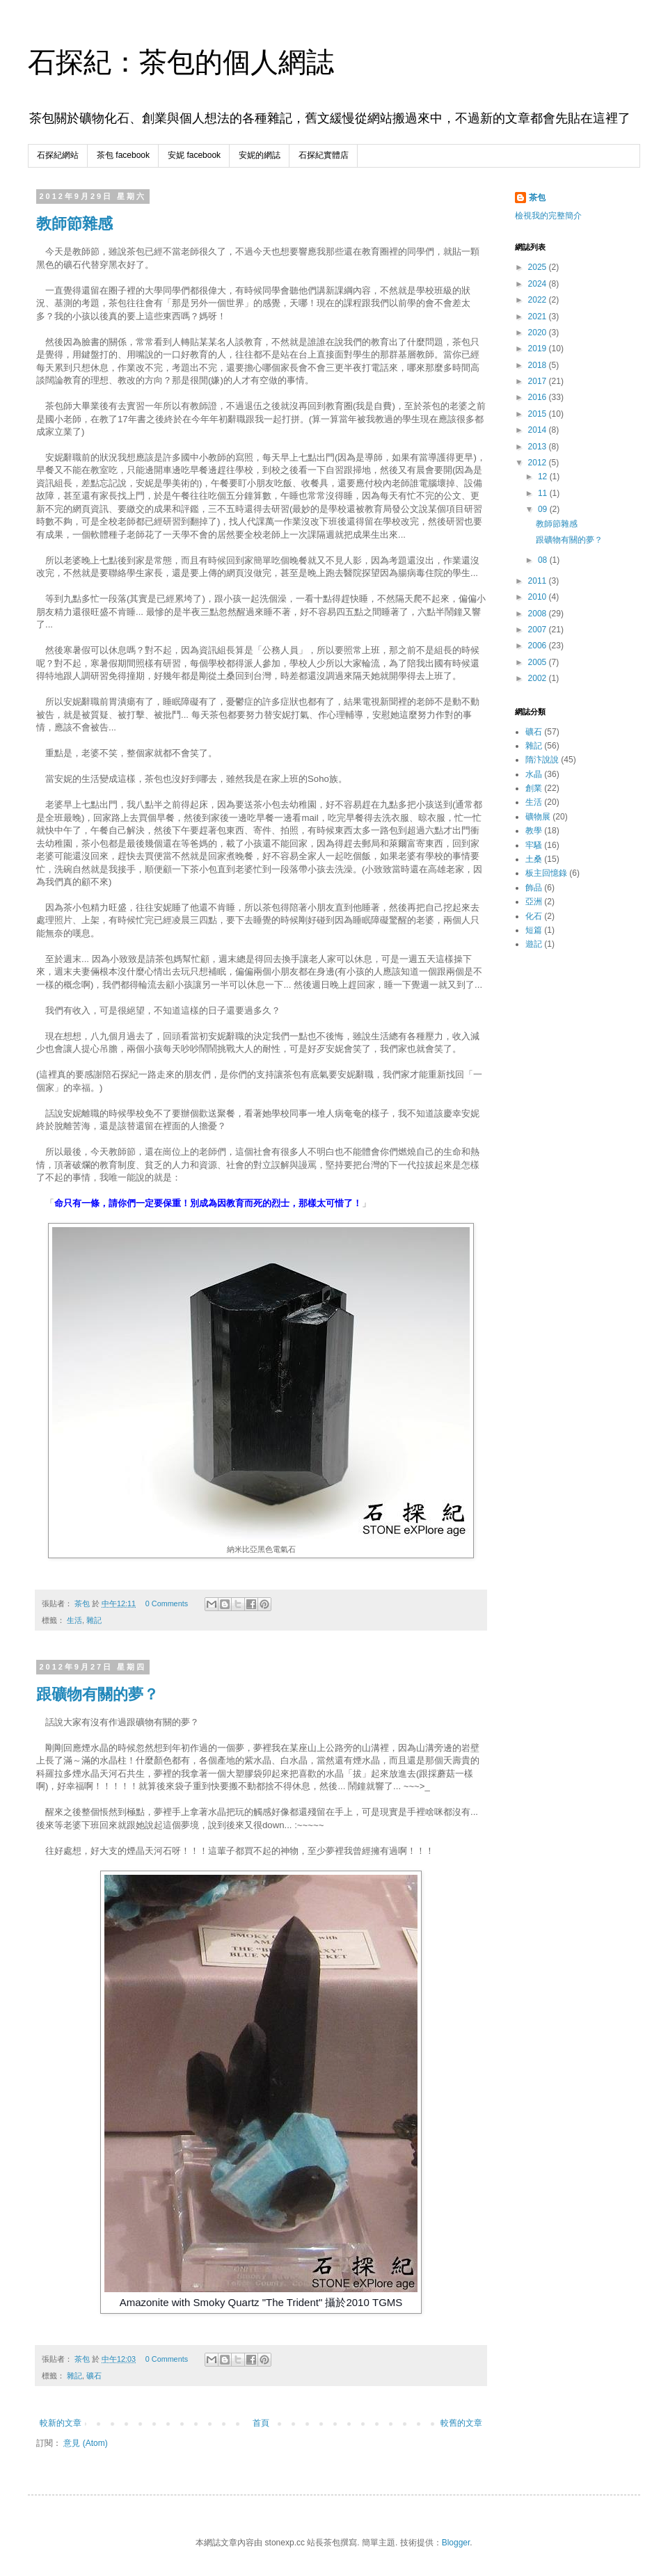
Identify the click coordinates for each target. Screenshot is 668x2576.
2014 (538, 430)
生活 (74, 1620)
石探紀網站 (58, 155)
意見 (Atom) (85, 2443)
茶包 (537, 197)
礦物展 (537, 817)
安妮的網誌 (259, 155)
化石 (533, 916)
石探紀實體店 (324, 155)
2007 (538, 629)
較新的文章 (60, 2423)
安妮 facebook (194, 155)
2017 (538, 381)
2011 (538, 581)
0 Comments (166, 1603)
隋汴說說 (542, 760)
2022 (538, 300)
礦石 (94, 2375)
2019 (538, 348)
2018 (538, 365)
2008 (538, 613)
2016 (538, 397)
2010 (538, 597)
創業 (533, 788)
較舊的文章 (461, 2423)
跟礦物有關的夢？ (97, 1694)
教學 (533, 830)
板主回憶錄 (546, 873)
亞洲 (533, 901)
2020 (538, 332)
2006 (538, 645)
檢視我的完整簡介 (548, 216)
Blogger (456, 2542)
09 (544, 509)
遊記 (533, 944)
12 (544, 476)
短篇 (533, 930)
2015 (538, 414)
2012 (538, 462)
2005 (538, 662)
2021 (538, 316)
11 (544, 493)
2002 (538, 678)
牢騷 (533, 845)
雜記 (94, 1620)
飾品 (533, 888)
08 (544, 560)
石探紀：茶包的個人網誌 (181, 62)
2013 (538, 446)
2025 (538, 267)
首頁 (261, 2423)
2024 (538, 284)
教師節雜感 (74, 223)
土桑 (533, 859)
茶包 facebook (123, 155)
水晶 (533, 774)
